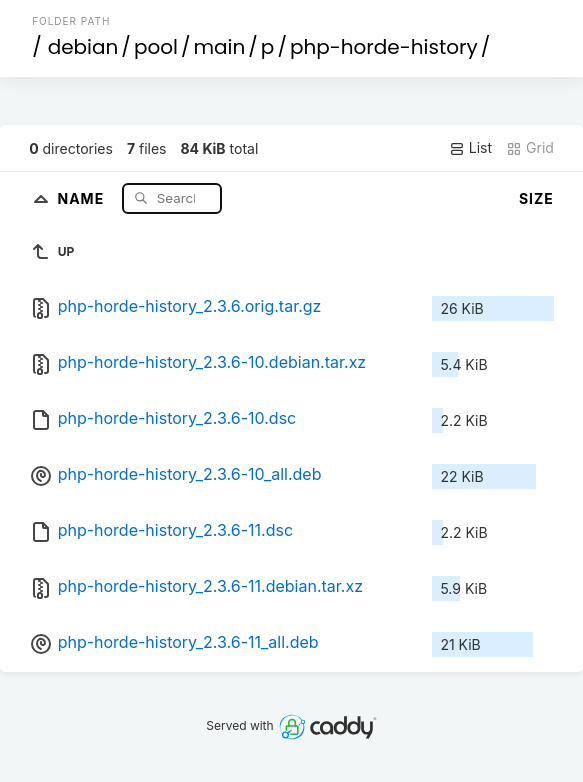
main (219, 47)
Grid (530, 148)
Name (82, 197)
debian (83, 47)
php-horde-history (384, 47)
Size (536, 198)
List (470, 148)
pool (156, 47)
